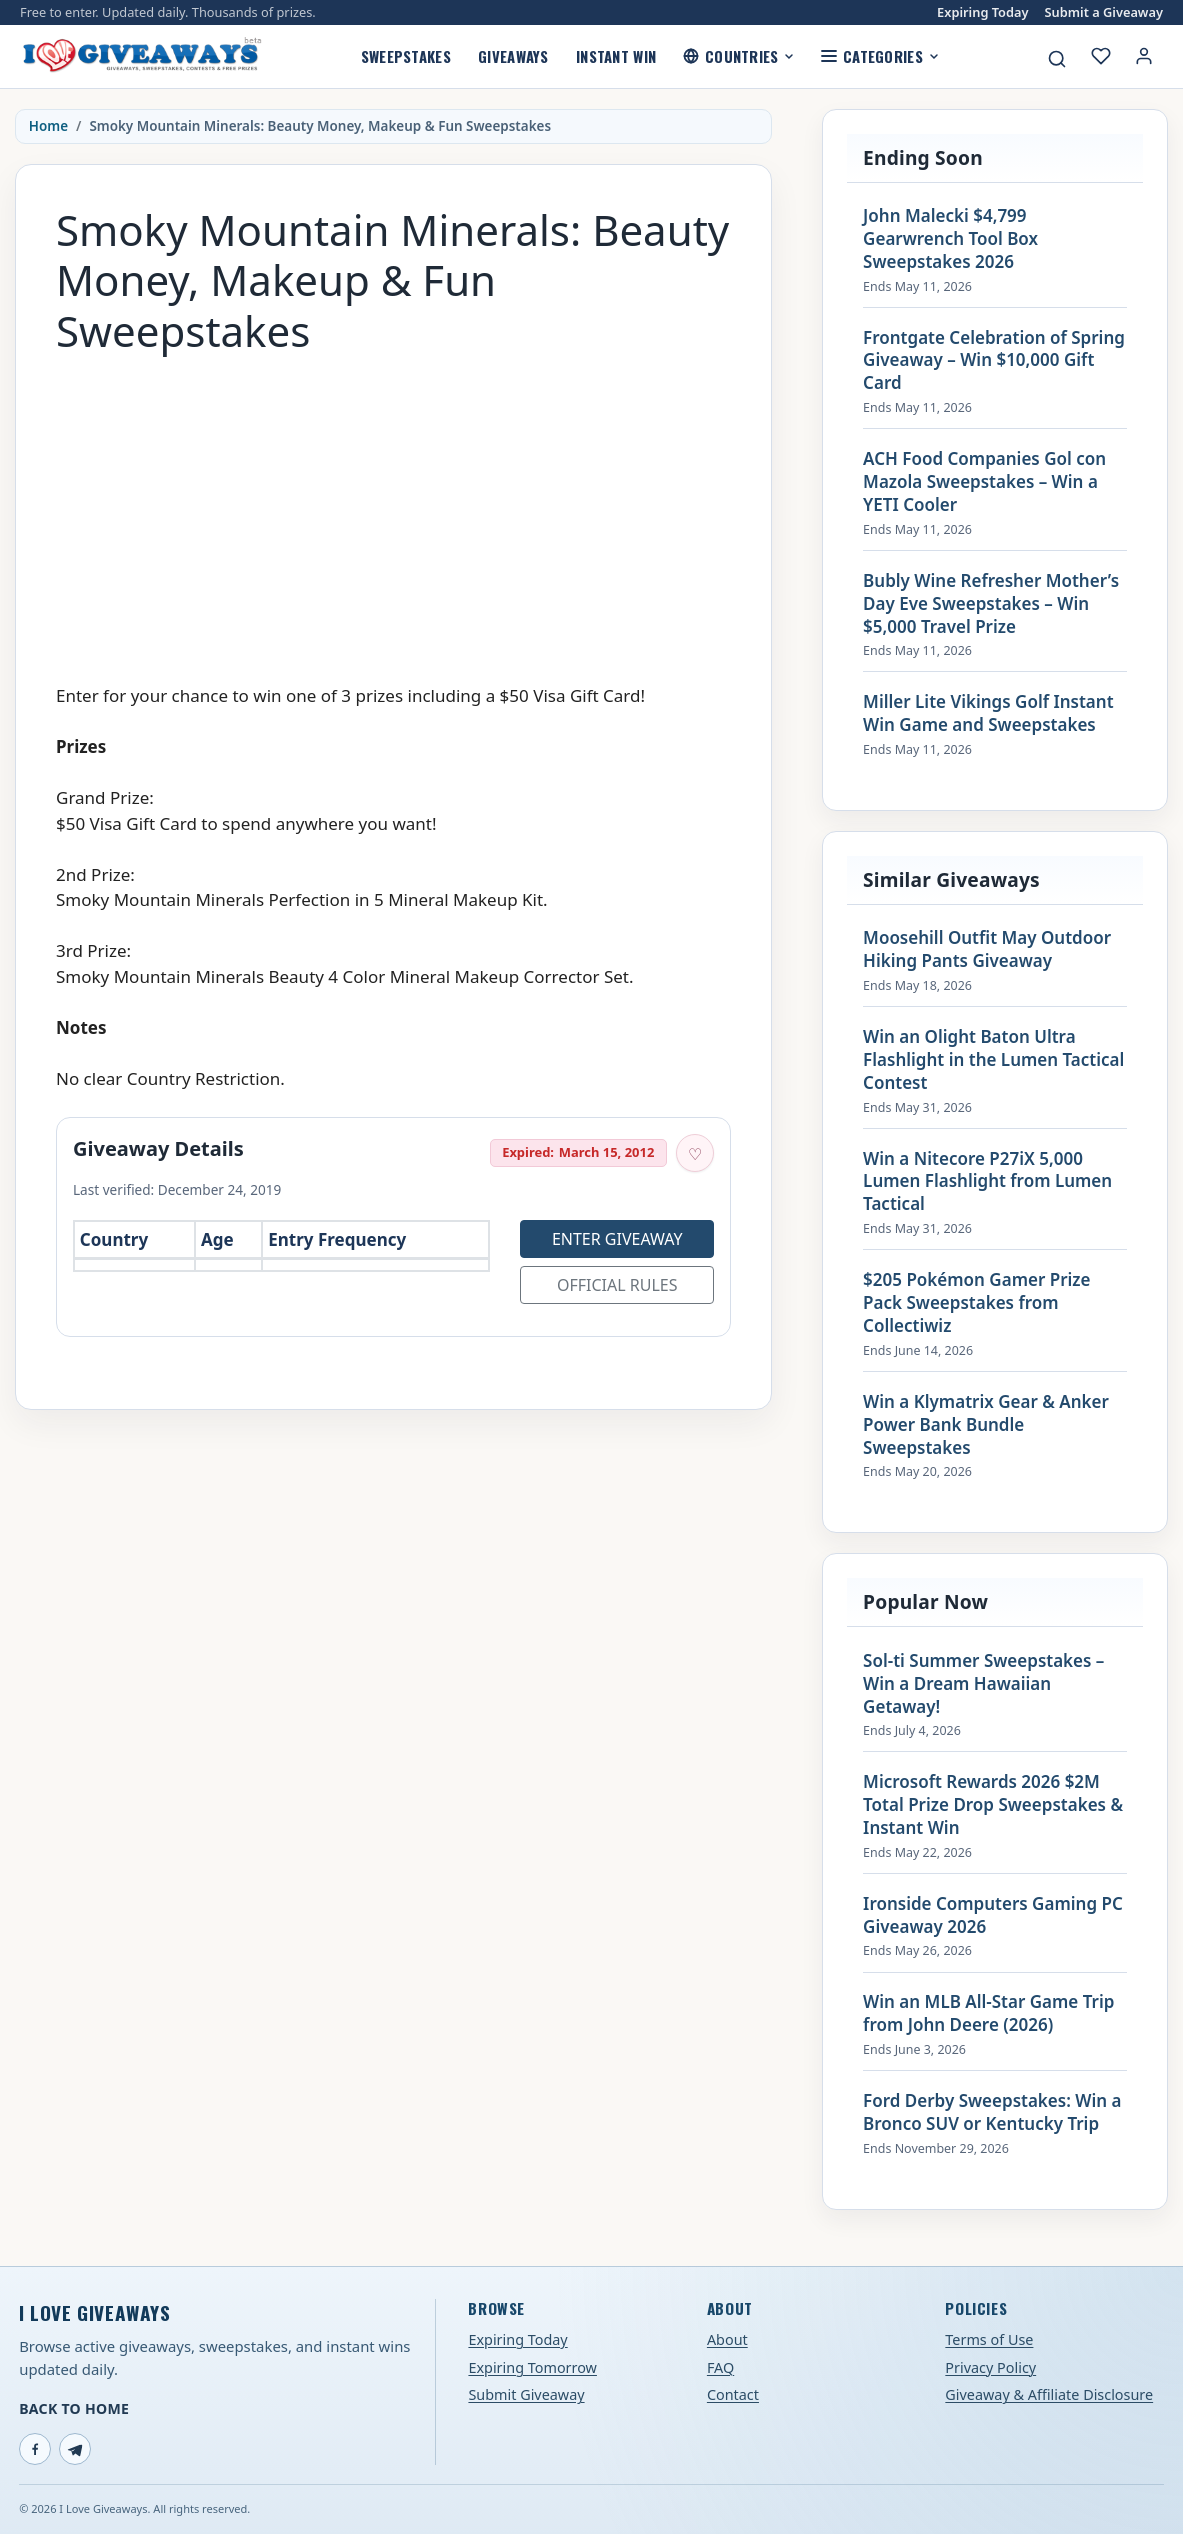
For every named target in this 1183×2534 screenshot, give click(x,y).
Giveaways (513, 56)
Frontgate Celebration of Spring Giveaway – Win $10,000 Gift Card (994, 361)
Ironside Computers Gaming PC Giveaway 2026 (993, 1915)
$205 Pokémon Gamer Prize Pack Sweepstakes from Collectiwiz (976, 1303)
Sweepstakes (406, 56)
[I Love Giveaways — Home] (141, 56)
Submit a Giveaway (1104, 12)
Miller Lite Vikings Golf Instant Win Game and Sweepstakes (988, 713)
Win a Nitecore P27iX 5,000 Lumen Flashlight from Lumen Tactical (987, 1182)
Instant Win (616, 56)
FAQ (720, 2367)
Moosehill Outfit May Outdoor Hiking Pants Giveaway (987, 949)
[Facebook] (35, 2449)
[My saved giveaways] (1101, 56)
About (727, 2339)
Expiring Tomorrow (532, 2367)
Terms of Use (989, 2339)
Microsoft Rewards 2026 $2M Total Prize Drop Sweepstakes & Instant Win (993, 1805)
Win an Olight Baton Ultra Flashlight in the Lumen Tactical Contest (993, 1060)
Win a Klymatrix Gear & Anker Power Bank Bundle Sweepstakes (986, 1425)
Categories (879, 56)
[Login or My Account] (1144, 56)
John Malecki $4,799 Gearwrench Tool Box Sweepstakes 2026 (950, 239)
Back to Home (74, 2408)
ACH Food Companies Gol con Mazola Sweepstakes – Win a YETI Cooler (984, 482)
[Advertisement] (393, 509)
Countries (738, 56)
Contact (733, 2394)
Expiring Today (982, 12)
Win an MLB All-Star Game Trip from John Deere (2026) (988, 2013)
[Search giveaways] (1057, 59)
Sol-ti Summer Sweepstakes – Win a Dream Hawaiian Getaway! (983, 1684)
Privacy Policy (990, 2367)
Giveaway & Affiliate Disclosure (1049, 2394)
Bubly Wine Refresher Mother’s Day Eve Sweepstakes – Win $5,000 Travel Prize (991, 604)
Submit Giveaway (526, 2394)
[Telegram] (75, 2449)
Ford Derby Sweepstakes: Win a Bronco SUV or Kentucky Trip (992, 2112)
